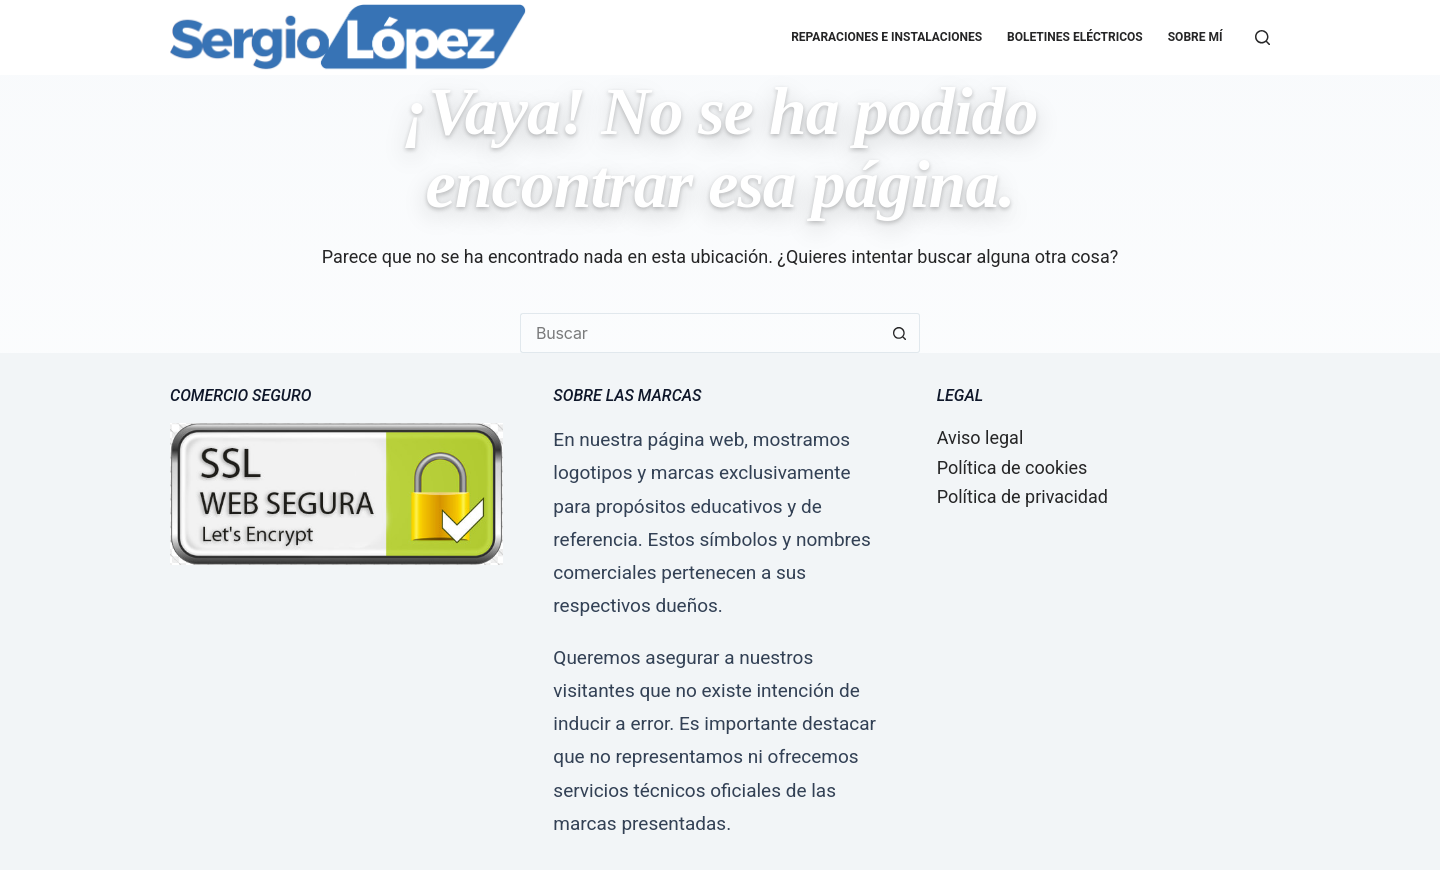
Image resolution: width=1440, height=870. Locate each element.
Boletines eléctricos (1075, 37)
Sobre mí (1195, 37)
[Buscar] (1262, 37)
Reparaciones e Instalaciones (886, 37)
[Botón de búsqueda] (900, 333)
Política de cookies (1012, 467)
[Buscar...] (700, 333)
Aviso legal (980, 437)
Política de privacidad (1022, 496)
